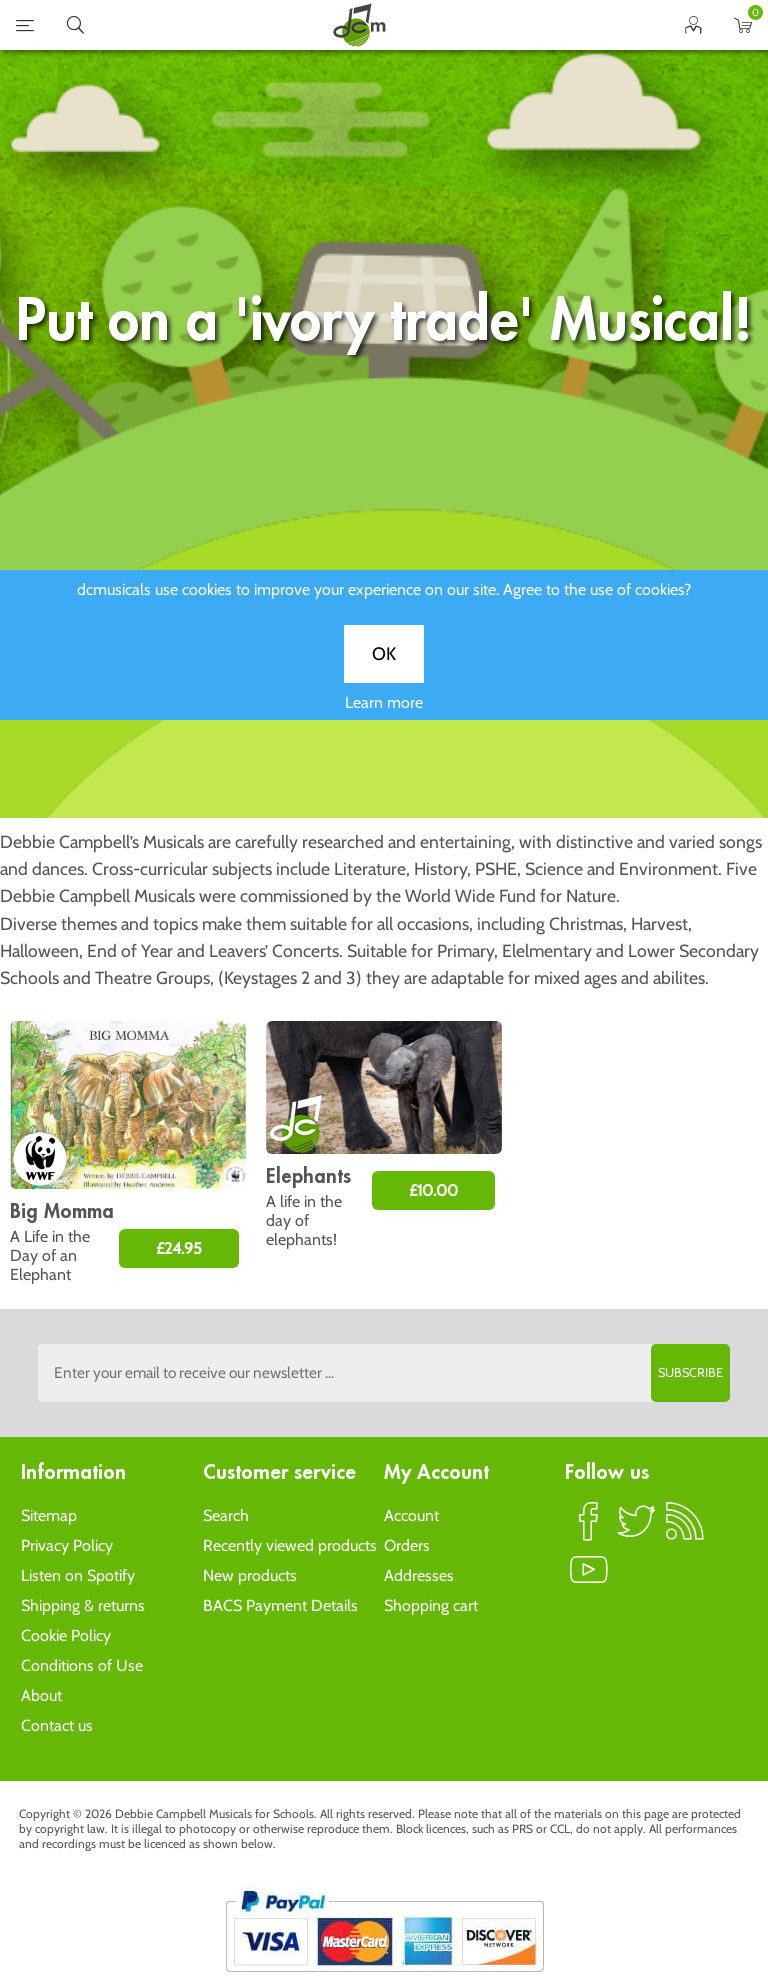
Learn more (384, 711)
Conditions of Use (82, 1665)
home (359, 25)
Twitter (637, 1530)
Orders (407, 1545)
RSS (685, 1530)
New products (250, 1575)
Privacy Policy (67, 1545)
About (41, 1695)
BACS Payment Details (280, 1605)
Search (226, 1515)
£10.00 (433, 1190)
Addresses (419, 1575)
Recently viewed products (290, 1545)
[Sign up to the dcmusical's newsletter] (383, 1373)
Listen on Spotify (78, 1575)
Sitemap (49, 1515)
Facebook (589, 1530)
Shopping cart (431, 1605)
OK (384, 663)
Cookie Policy (66, 1635)
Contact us (57, 1725)
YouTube (589, 1578)
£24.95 (179, 1248)
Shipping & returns (83, 1605)
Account (411, 1515)
